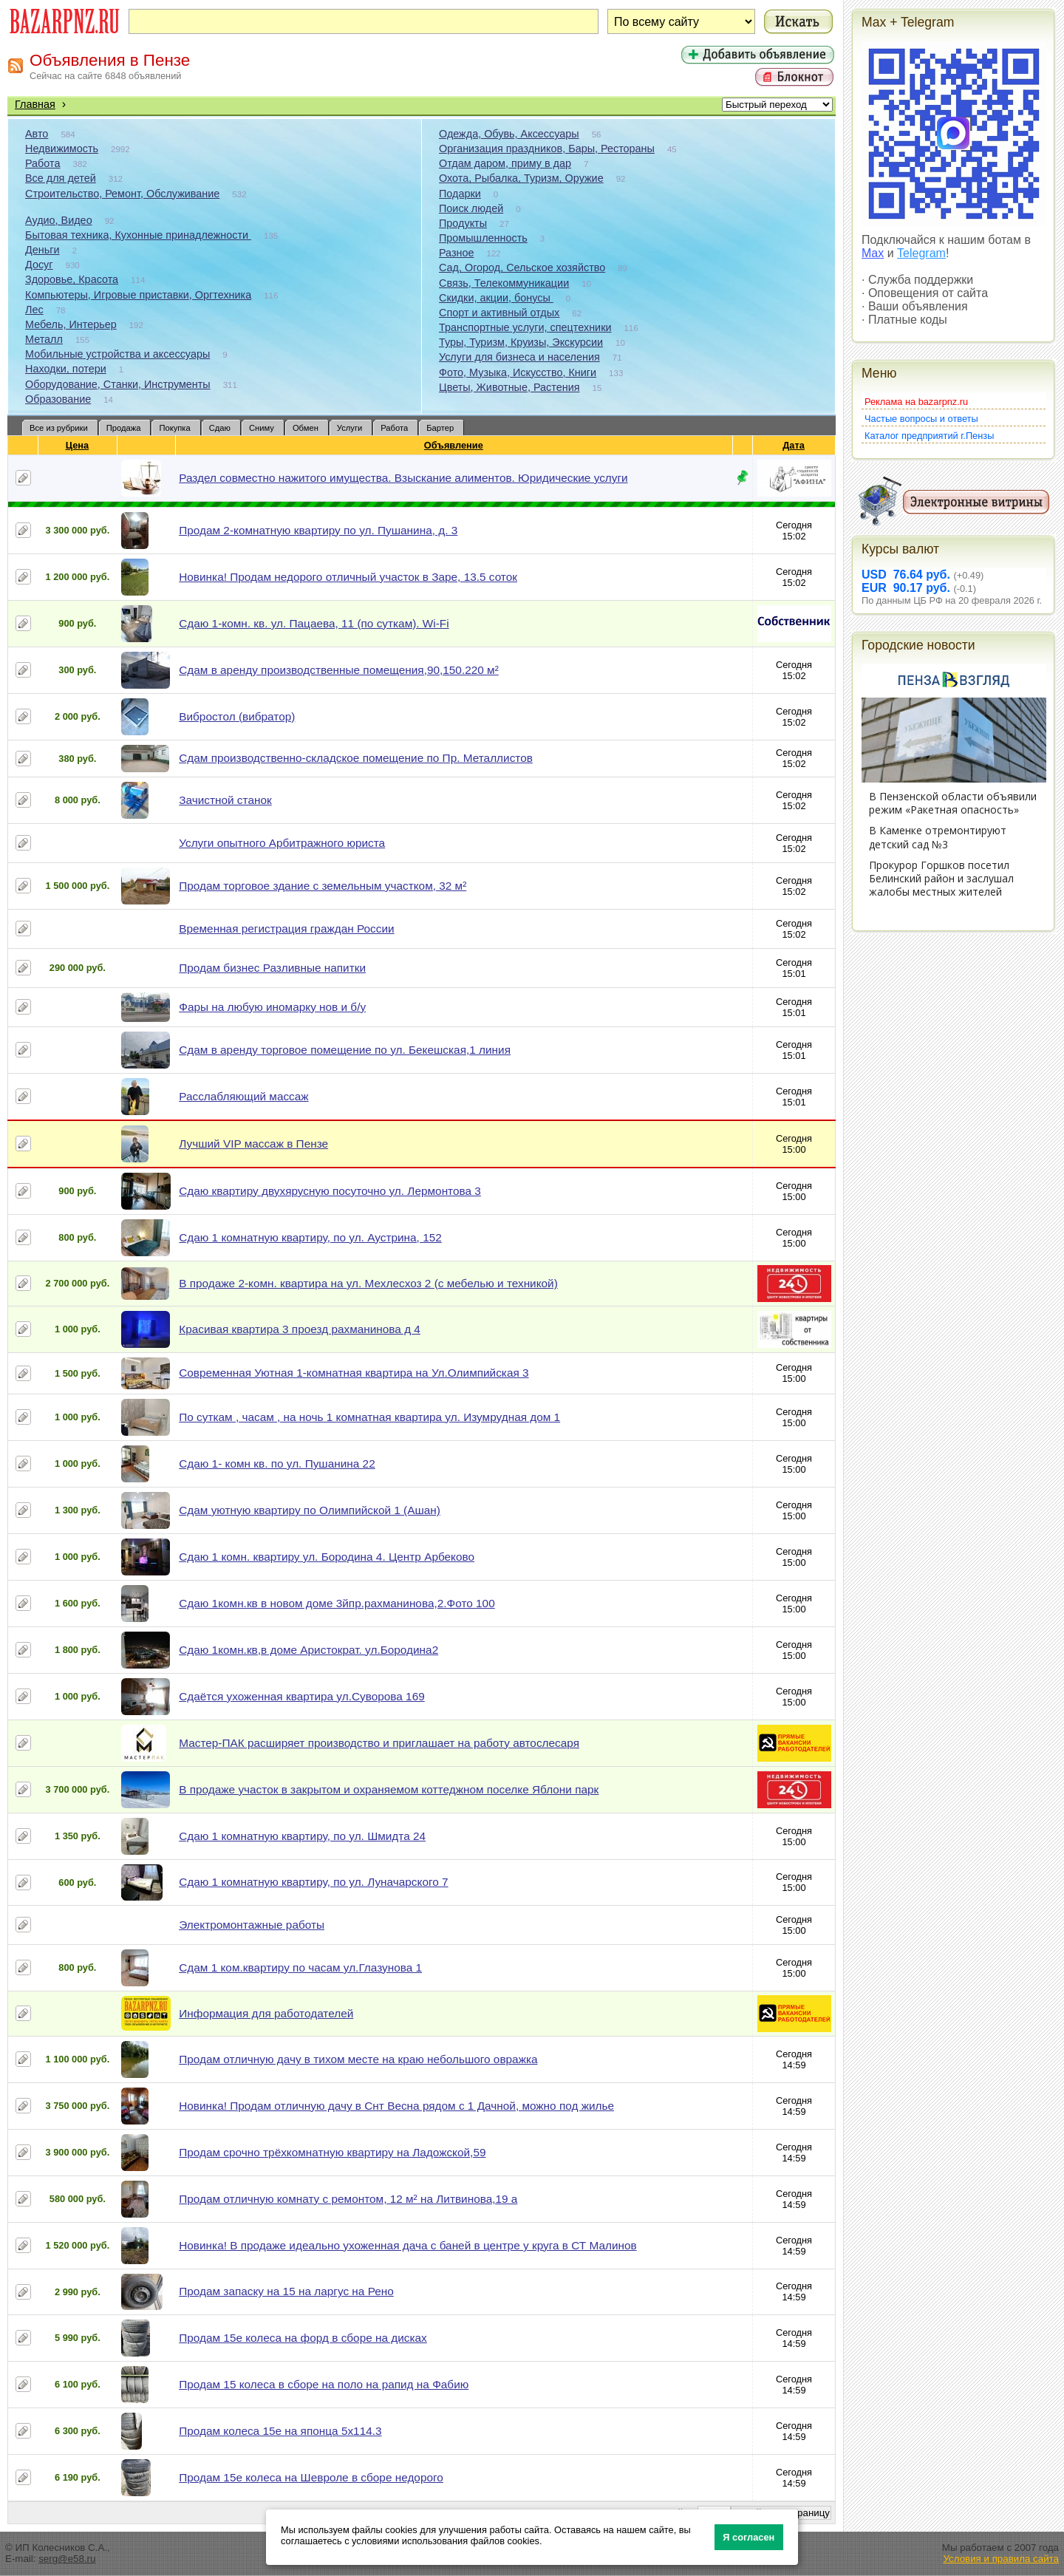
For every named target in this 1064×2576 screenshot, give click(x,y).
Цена (77, 445)
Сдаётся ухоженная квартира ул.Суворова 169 (302, 1696)
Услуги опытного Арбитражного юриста (282, 842)
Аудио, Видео (58, 220)
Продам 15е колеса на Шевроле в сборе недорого (311, 2477)
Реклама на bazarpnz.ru (916, 401)
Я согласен (748, 2537)
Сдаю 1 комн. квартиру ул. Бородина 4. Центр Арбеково (326, 1556)
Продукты (463, 223)
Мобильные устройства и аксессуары (117, 354)
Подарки (460, 194)
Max (873, 253)
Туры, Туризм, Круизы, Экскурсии (521, 342)
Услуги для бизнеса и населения (519, 357)
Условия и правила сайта (1001, 2558)
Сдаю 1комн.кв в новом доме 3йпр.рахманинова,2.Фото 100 (336, 1603)
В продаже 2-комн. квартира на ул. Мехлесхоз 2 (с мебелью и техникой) (368, 1283)
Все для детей (60, 178)
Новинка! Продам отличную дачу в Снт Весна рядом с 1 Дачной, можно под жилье (396, 2105)
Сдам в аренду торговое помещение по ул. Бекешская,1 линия (345, 1049)
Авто (36, 134)
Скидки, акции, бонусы (496, 298)
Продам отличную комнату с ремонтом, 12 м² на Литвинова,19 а (348, 2198)
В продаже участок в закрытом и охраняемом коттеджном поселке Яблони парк (388, 1789)
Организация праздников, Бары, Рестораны (547, 148)
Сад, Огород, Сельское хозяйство (522, 267)
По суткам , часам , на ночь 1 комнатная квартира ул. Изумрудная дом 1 (369, 1417)
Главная (35, 104)
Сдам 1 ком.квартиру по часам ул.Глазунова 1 (300, 1967)
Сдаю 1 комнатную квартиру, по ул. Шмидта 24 (302, 1836)
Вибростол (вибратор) (237, 716)
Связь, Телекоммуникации (504, 283)
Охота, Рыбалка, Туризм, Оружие (521, 178)
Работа (43, 163)
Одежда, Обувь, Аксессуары (509, 134)
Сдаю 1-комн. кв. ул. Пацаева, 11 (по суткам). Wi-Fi (314, 623)
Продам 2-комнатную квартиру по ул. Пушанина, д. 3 (318, 530)
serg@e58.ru (66, 2558)
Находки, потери (65, 369)
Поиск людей (471, 208)
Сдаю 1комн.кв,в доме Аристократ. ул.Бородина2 (308, 1649)
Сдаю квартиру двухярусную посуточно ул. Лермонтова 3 (330, 1191)
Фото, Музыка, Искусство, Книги (517, 372)
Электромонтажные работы (251, 1924)
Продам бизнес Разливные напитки (272, 967)
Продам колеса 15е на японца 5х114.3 (280, 2431)
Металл (44, 339)
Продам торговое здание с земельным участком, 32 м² (322, 885)
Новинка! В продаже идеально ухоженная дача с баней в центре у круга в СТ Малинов (407, 2245)
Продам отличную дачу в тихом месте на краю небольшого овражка (358, 2059)
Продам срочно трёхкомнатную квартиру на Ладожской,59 (332, 2152)
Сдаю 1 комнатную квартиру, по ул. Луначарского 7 (313, 1881)
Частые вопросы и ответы (921, 418)
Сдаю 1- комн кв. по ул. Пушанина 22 (277, 1463)
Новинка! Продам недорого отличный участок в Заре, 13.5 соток (348, 576)
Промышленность (483, 238)
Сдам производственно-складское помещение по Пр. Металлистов (356, 758)
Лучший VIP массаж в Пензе (253, 1143)
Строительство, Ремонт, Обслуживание (122, 194)
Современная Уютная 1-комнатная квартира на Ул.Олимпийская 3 (353, 1372)
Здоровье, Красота (71, 279)
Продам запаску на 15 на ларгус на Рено (286, 2291)
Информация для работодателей (266, 2013)
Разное (456, 253)
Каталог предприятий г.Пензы (929, 435)
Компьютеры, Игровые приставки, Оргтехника (138, 295)
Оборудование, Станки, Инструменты (118, 384)
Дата (793, 445)
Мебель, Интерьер (71, 324)
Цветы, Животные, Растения (509, 387)
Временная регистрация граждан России (286, 928)
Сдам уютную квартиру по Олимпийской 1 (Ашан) (309, 1510)
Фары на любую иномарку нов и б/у (272, 1007)
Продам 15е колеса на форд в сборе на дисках (303, 2337)
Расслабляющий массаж (243, 1096)
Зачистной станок (225, 800)
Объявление (454, 445)
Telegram (921, 253)
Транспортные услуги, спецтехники (525, 327)
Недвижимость (61, 148)
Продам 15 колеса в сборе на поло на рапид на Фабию (323, 2384)
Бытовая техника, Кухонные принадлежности (138, 235)
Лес (34, 310)
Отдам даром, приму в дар (505, 163)
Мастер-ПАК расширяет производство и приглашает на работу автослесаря (379, 1743)
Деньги (42, 250)
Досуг (39, 264)
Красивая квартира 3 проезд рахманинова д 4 (299, 1329)
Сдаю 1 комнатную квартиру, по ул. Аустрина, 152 (310, 1237)
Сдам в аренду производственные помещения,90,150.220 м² (339, 670)
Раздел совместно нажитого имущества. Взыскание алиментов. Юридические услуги (403, 477)
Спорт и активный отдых (499, 312)
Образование (58, 399)
